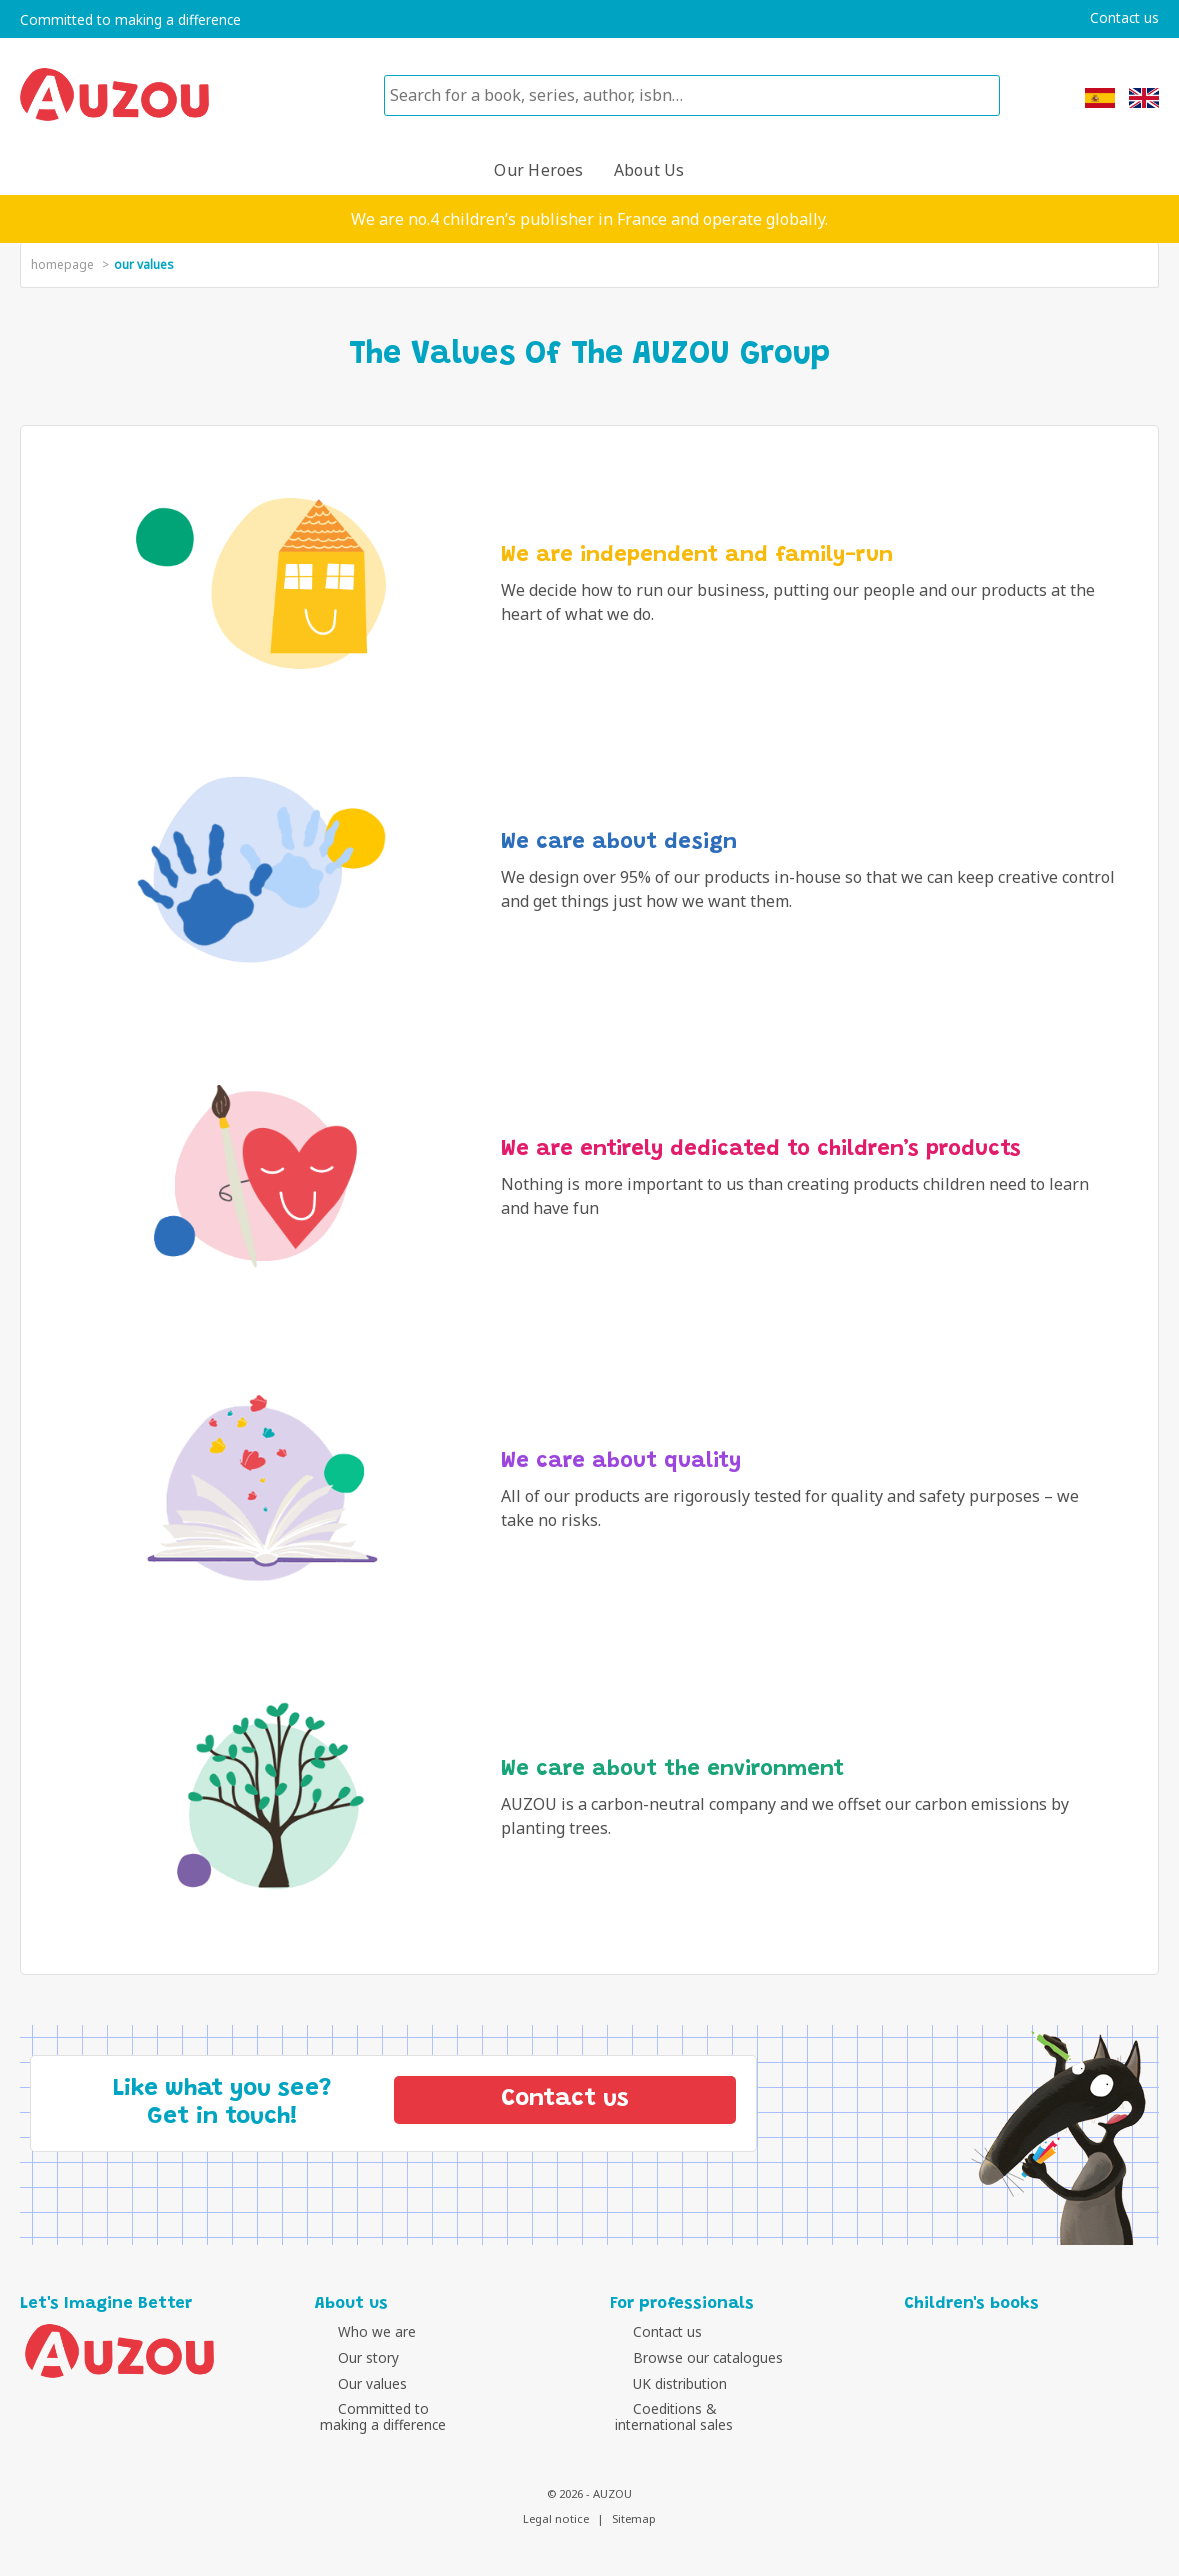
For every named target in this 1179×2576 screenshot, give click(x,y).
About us (649, 170)
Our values (354, 2383)
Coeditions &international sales (674, 2416)
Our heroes (538, 170)
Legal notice (556, 2518)
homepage (62, 264)
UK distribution (662, 2383)
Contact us (1124, 18)
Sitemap (634, 2518)
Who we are (359, 2331)
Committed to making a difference (130, 20)
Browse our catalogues (690, 2357)
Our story (350, 2357)
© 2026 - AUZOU (589, 2493)
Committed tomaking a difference (383, 2416)
